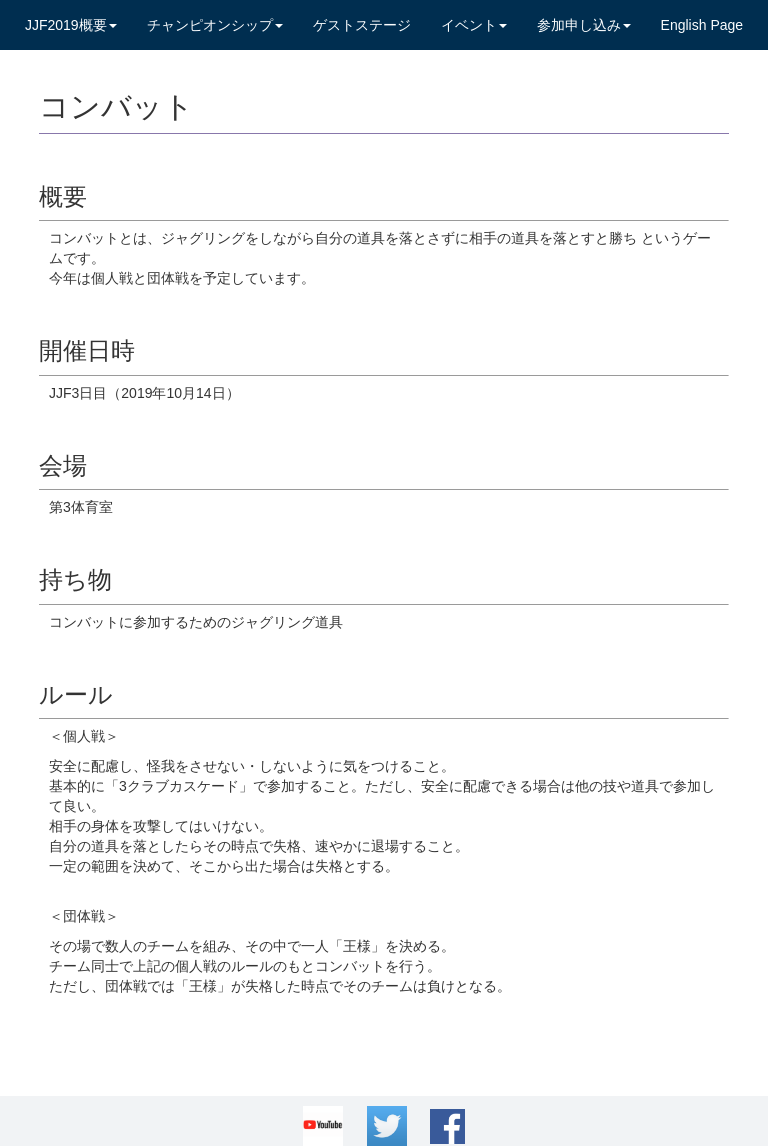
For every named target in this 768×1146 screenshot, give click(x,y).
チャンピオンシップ (215, 25)
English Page (702, 25)
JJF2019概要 (71, 25)
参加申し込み (584, 25)
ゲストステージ (362, 25)
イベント (474, 25)
